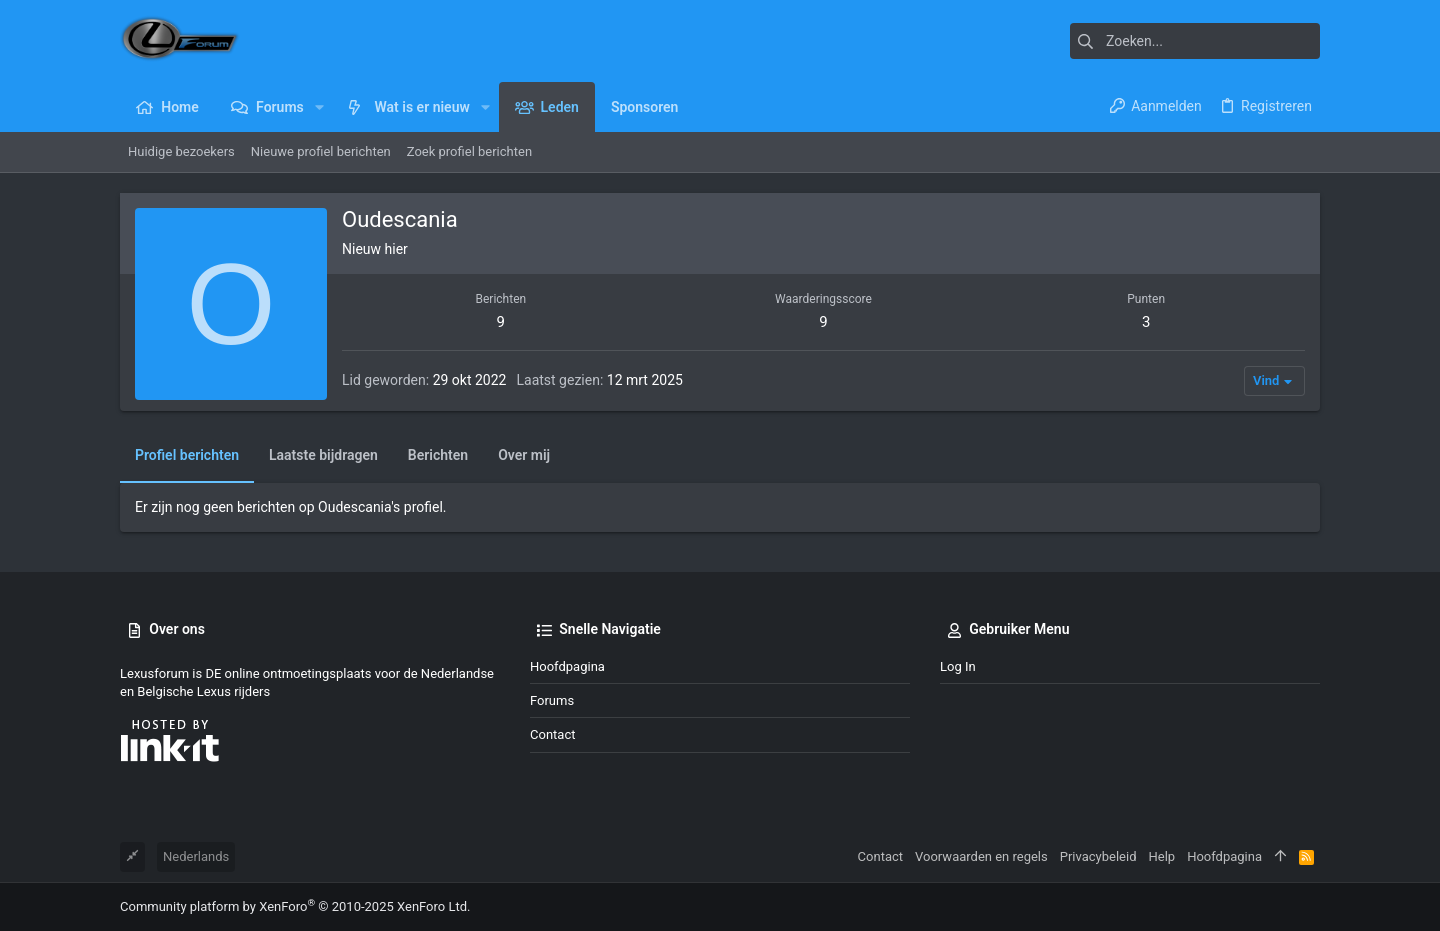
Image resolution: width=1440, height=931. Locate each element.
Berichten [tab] (438, 455)
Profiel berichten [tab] (187, 455)
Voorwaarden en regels (981, 856)
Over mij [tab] (524, 455)
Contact (552, 734)
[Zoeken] (1195, 41)
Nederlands (196, 856)
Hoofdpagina (567, 666)
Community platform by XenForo (295, 906)
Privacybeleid (1098, 856)
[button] (319, 107)
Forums (552, 700)
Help (1162, 856)
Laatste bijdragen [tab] (323, 455)
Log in (958, 666)
